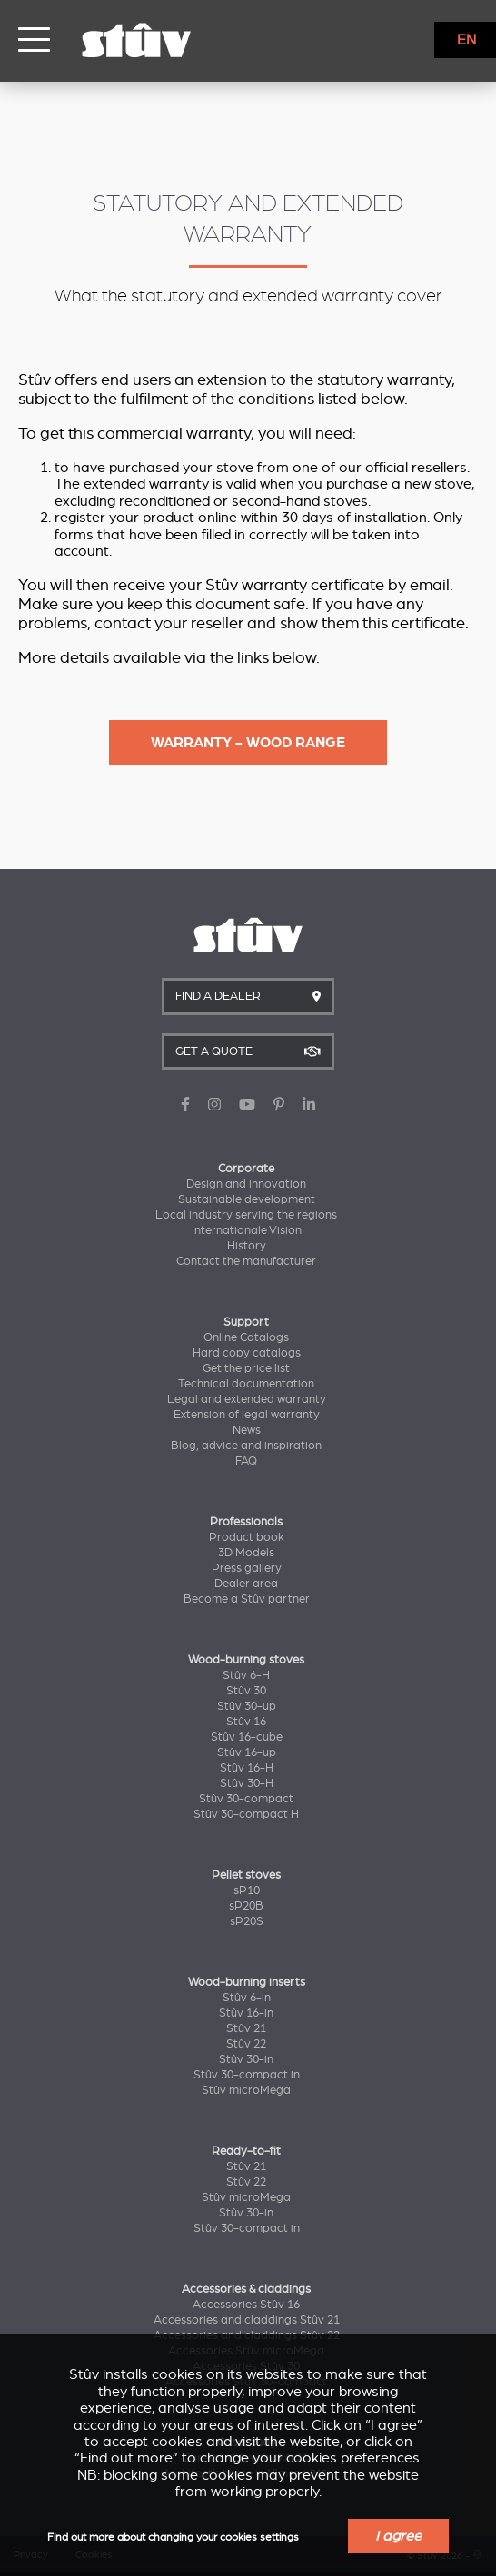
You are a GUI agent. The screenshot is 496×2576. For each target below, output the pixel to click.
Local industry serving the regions (246, 1215)
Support (246, 1322)
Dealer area (246, 1583)
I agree (398, 2536)
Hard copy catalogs (247, 1353)
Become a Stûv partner (247, 1599)
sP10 (246, 1890)
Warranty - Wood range (248, 743)
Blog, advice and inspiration (246, 1445)
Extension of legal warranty (247, 1414)
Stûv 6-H (246, 1675)
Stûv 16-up (246, 1752)
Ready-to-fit (246, 2151)
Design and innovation (246, 1184)
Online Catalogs (246, 1337)
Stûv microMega (246, 2090)
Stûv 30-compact (246, 1798)
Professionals (246, 1521)
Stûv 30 (246, 1690)
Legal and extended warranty (246, 1399)
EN (466, 40)
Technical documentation (246, 1383)
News (247, 1430)
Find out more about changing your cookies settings (173, 2537)
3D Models (246, 1552)
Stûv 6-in (247, 1997)
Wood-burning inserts (246, 1982)
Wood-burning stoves (246, 1659)
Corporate (246, 1168)
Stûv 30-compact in (246, 2074)
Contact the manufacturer (246, 1261)
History (246, 1245)
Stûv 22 (246, 2044)
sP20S (246, 1921)
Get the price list (246, 1368)
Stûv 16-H (246, 1768)
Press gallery (247, 1568)
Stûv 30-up (246, 1706)
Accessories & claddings (246, 2289)
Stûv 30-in (246, 2059)
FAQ (246, 1461)
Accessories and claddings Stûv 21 (247, 2320)
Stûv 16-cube (247, 1737)
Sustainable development (246, 1199)
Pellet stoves (246, 1875)
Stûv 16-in (246, 2013)
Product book (246, 1537)
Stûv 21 (246, 2028)
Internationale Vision (247, 1230)
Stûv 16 (246, 1721)
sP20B (246, 1906)
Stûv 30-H (246, 1783)
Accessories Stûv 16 (246, 2304)
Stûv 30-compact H (246, 1814)
